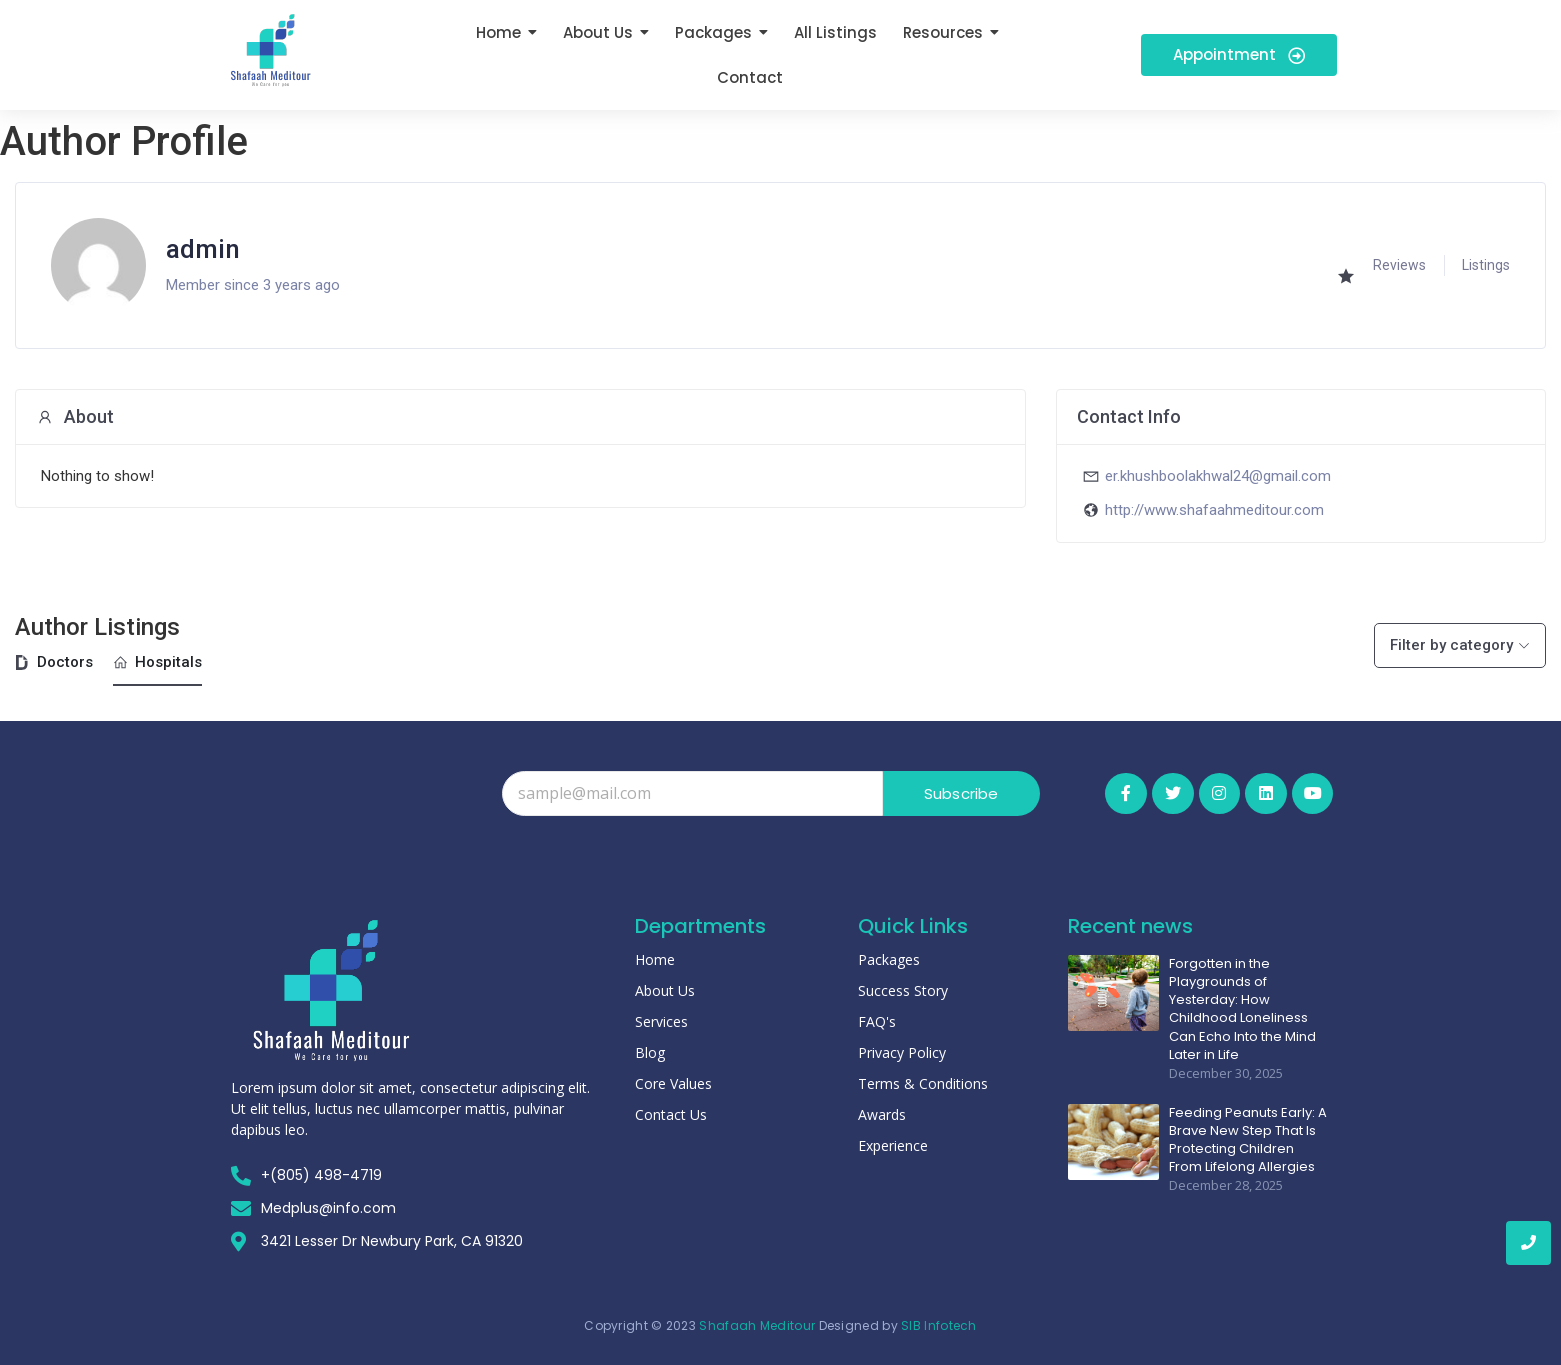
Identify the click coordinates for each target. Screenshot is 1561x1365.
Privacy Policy (902, 1052)
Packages (889, 959)
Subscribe (961, 793)
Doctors (54, 662)
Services (661, 1021)
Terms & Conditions (923, 1083)
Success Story (903, 990)
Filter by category (1451, 645)
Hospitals (157, 662)
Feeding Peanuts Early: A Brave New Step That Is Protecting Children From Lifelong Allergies (1248, 1140)
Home (655, 959)
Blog (650, 1052)
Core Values (673, 1083)
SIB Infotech (939, 1325)
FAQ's (877, 1021)
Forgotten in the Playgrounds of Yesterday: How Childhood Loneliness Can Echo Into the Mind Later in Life (1242, 1009)
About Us (665, 990)
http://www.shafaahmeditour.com (1214, 510)
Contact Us (671, 1114)
